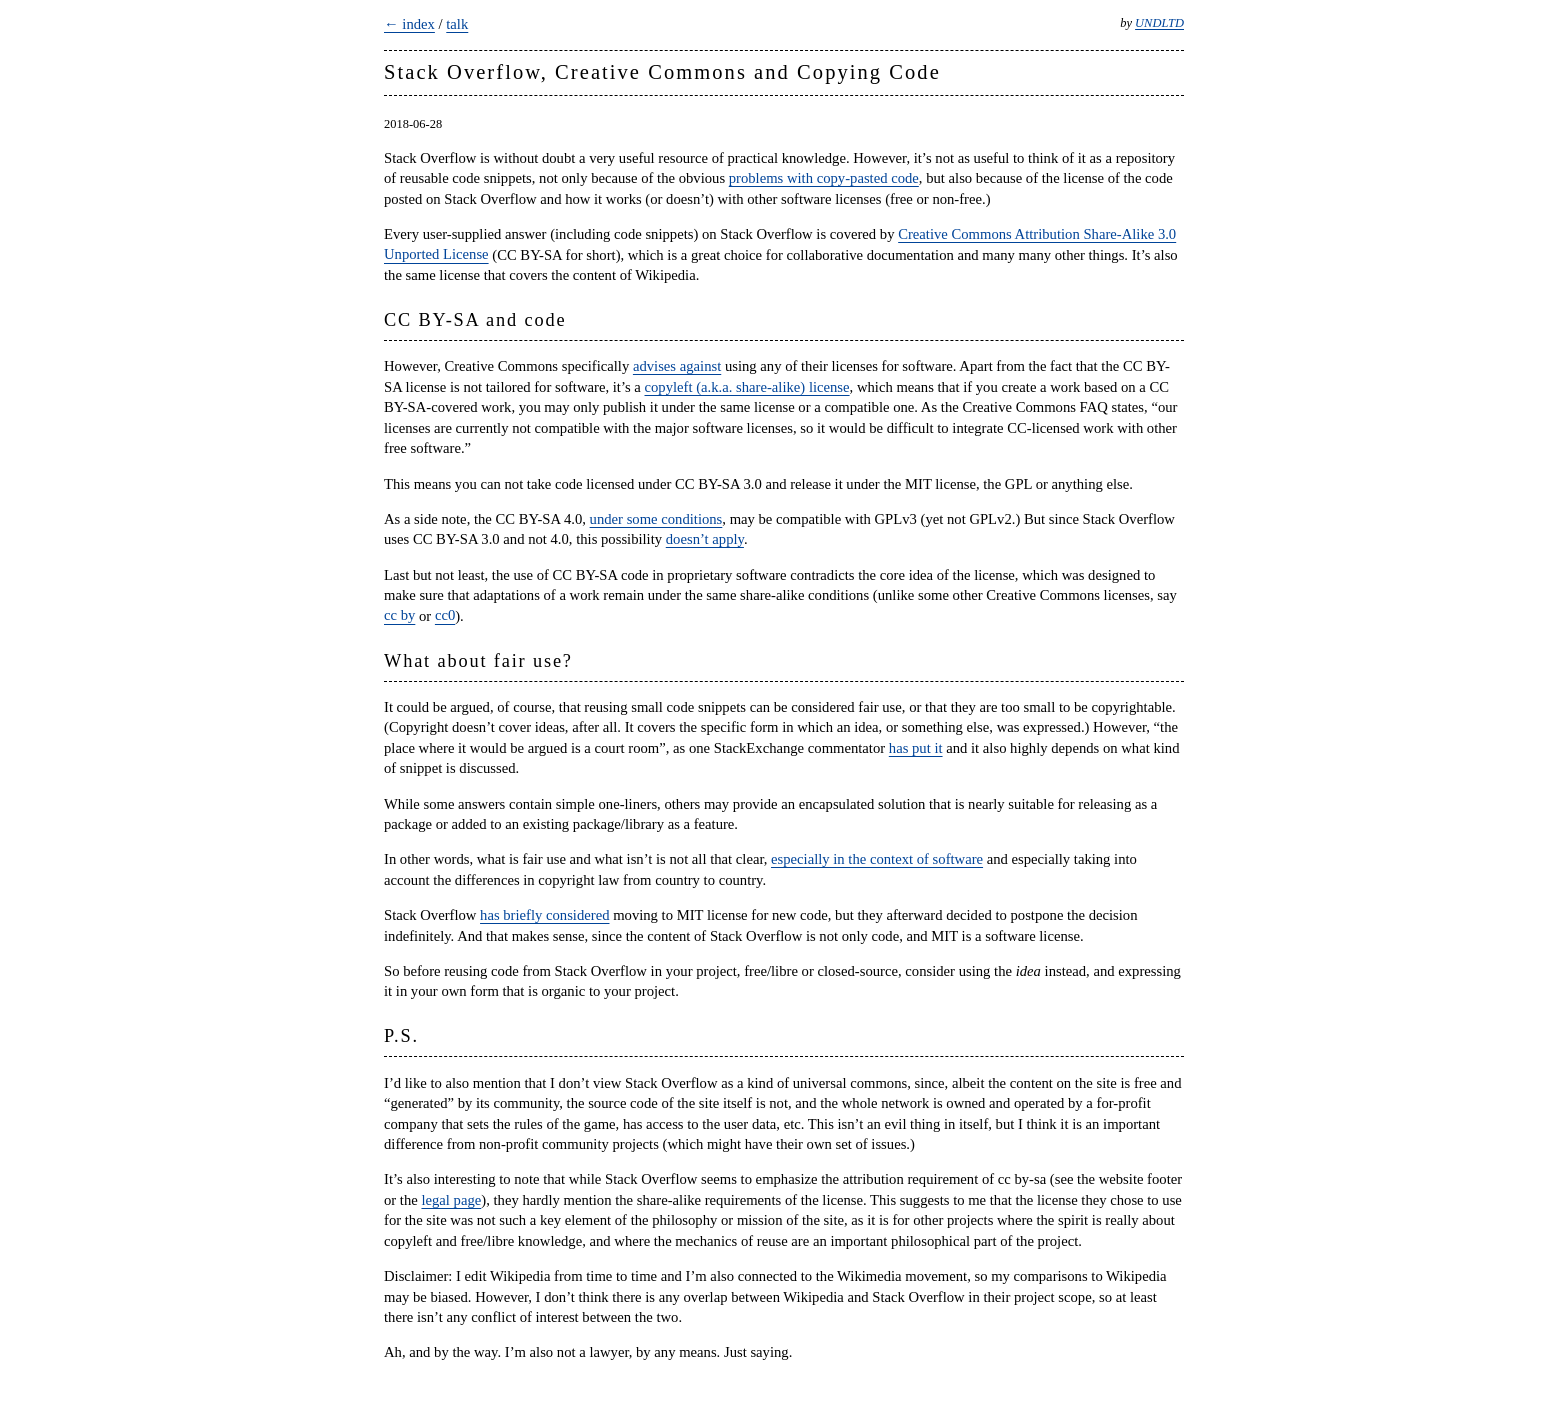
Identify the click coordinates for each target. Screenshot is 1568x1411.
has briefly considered (544, 915)
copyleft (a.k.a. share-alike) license (747, 387)
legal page (451, 1200)
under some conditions (656, 519)
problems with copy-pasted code (824, 178)
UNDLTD (1159, 23)
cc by (399, 616)
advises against (677, 366)
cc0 (445, 616)
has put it (916, 748)
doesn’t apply (705, 539)
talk (457, 24)
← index (409, 24)
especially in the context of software (877, 859)
